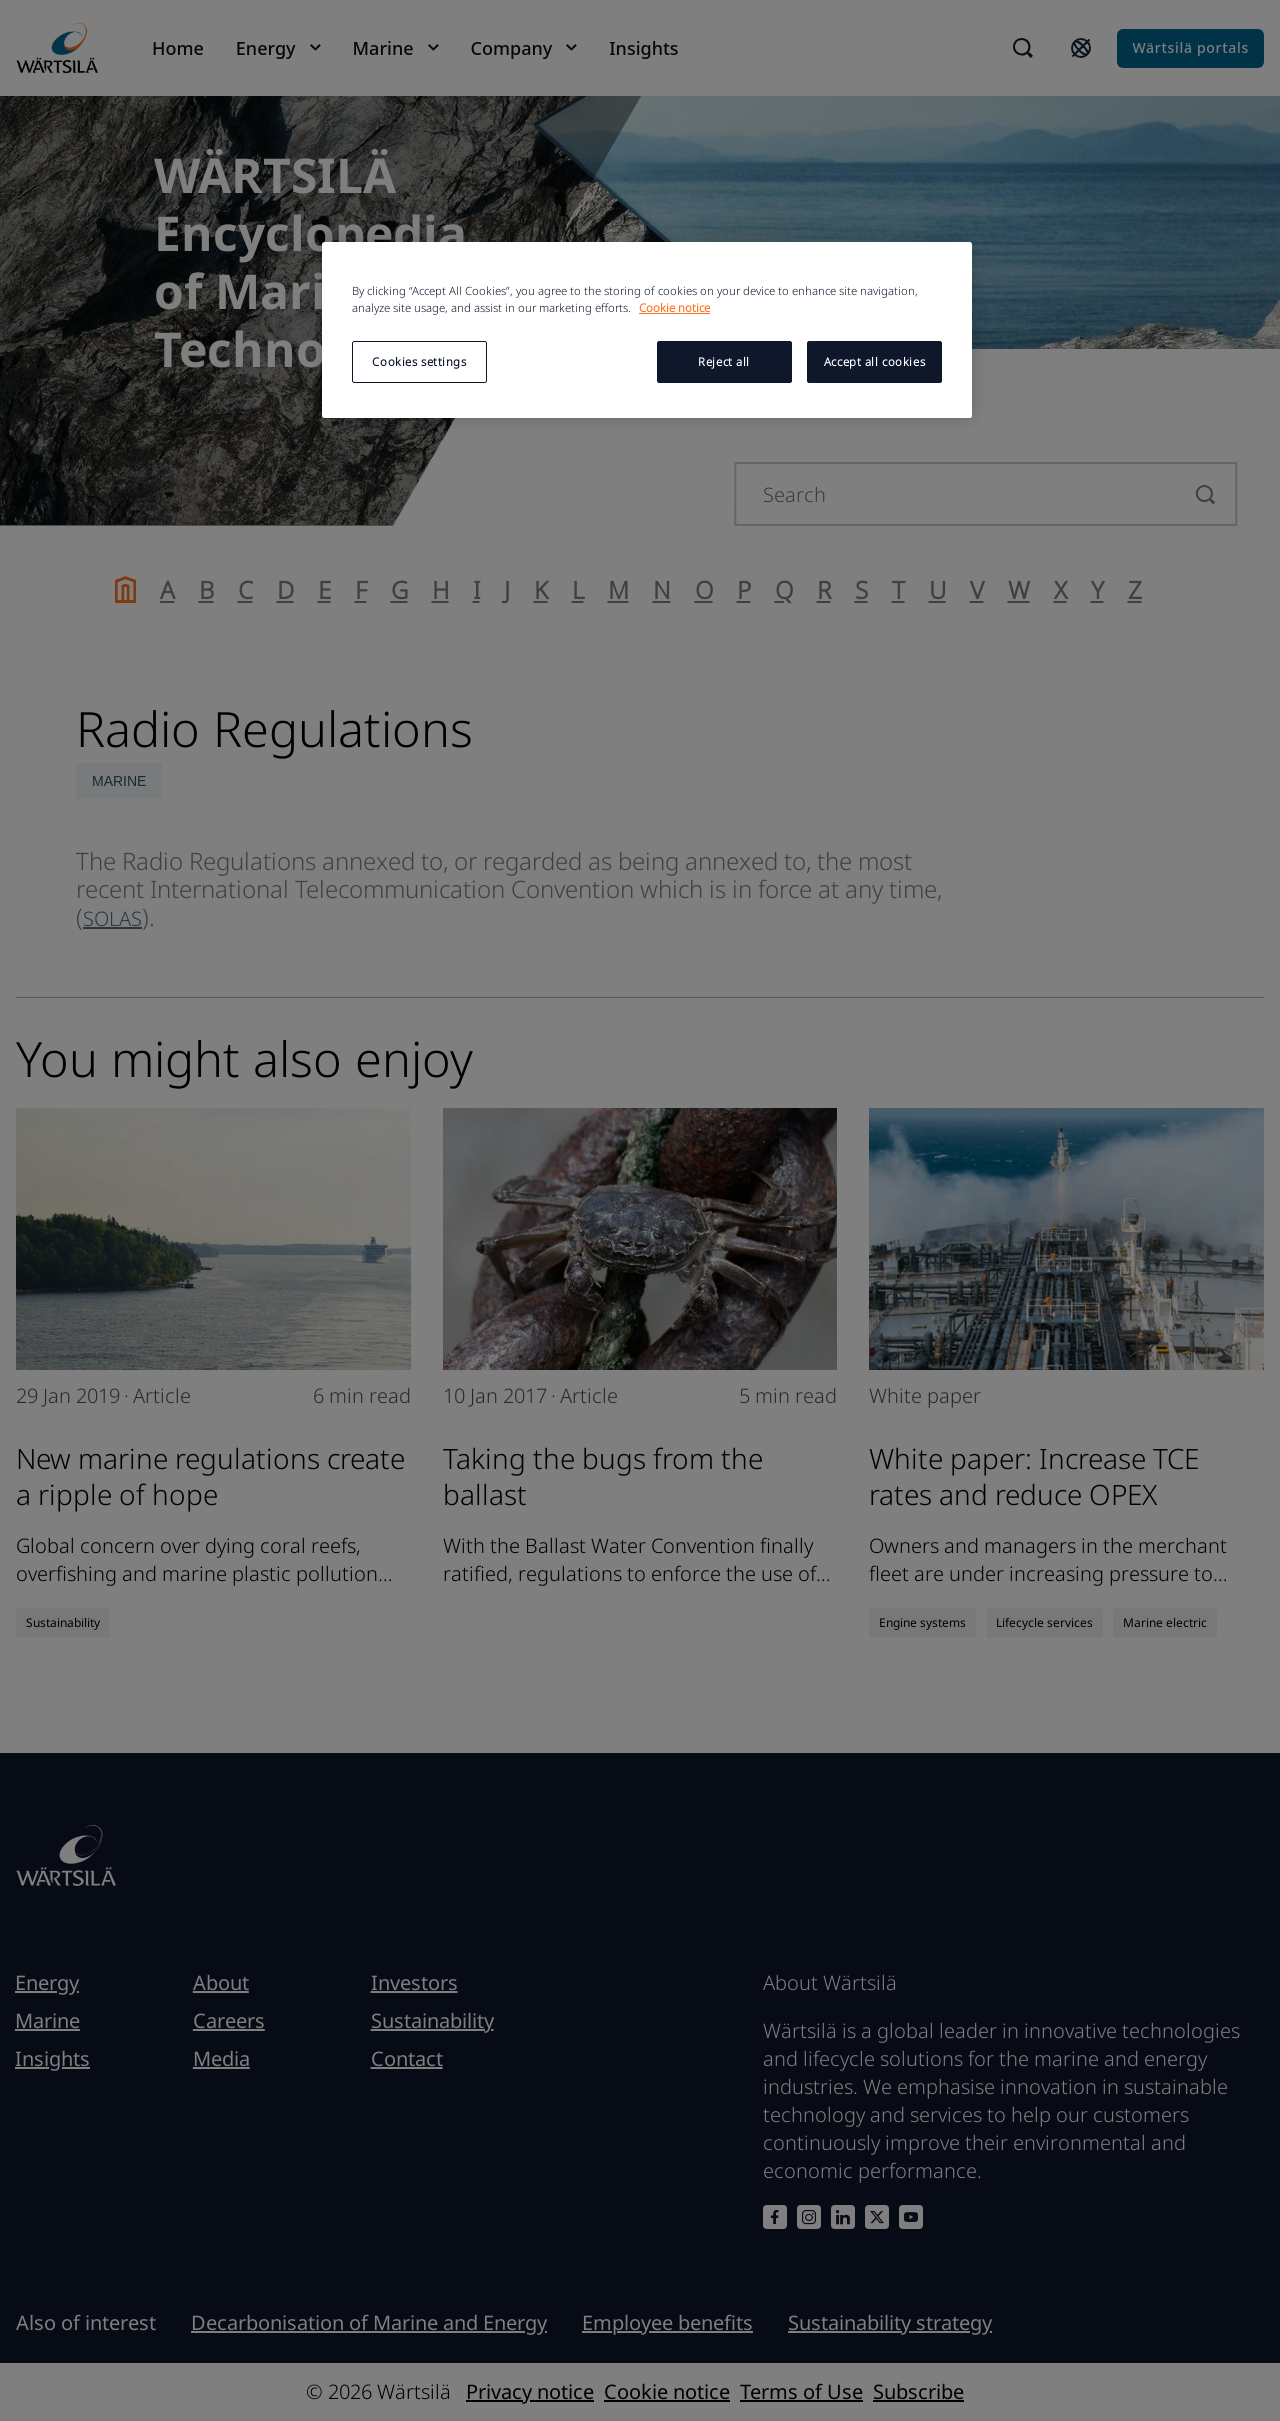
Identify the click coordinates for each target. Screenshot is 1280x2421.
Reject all (724, 361)
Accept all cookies (874, 361)
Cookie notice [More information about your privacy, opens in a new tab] (674, 307)
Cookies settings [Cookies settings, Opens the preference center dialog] (419, 361)
